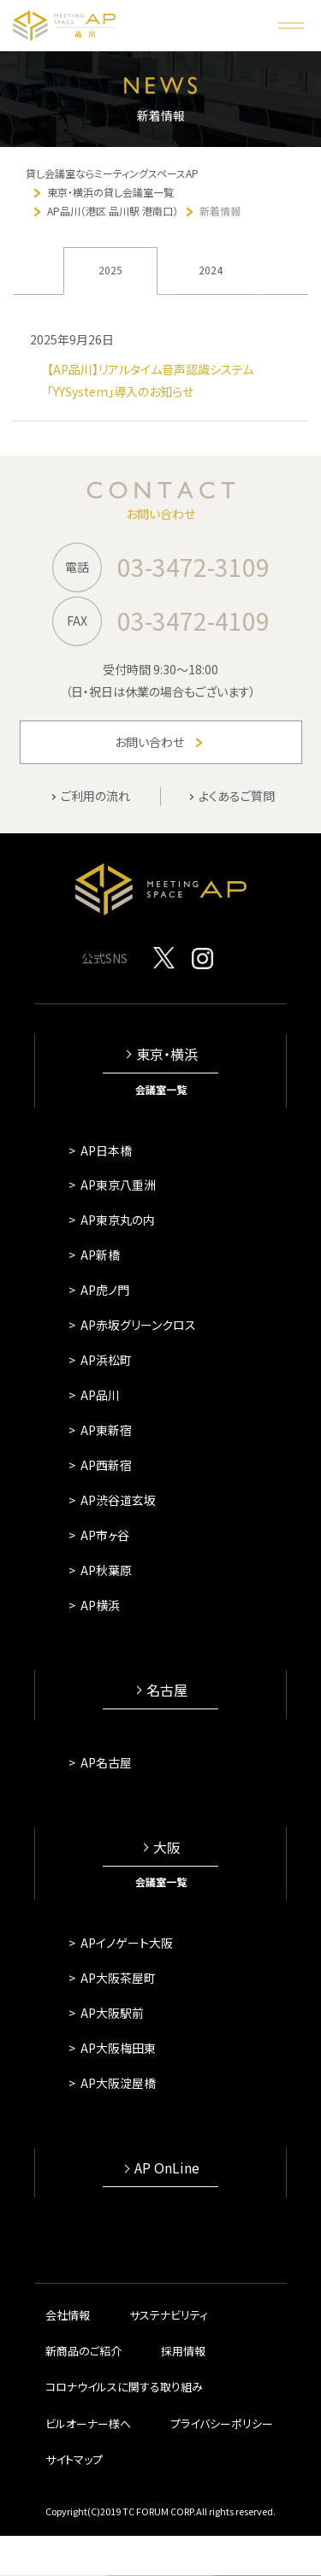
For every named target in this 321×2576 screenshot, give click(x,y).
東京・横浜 (167, 1054)
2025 (110, 269)
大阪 (167, 1847)
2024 (211, 269)
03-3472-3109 (193, 567)
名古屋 (166, 1690)
